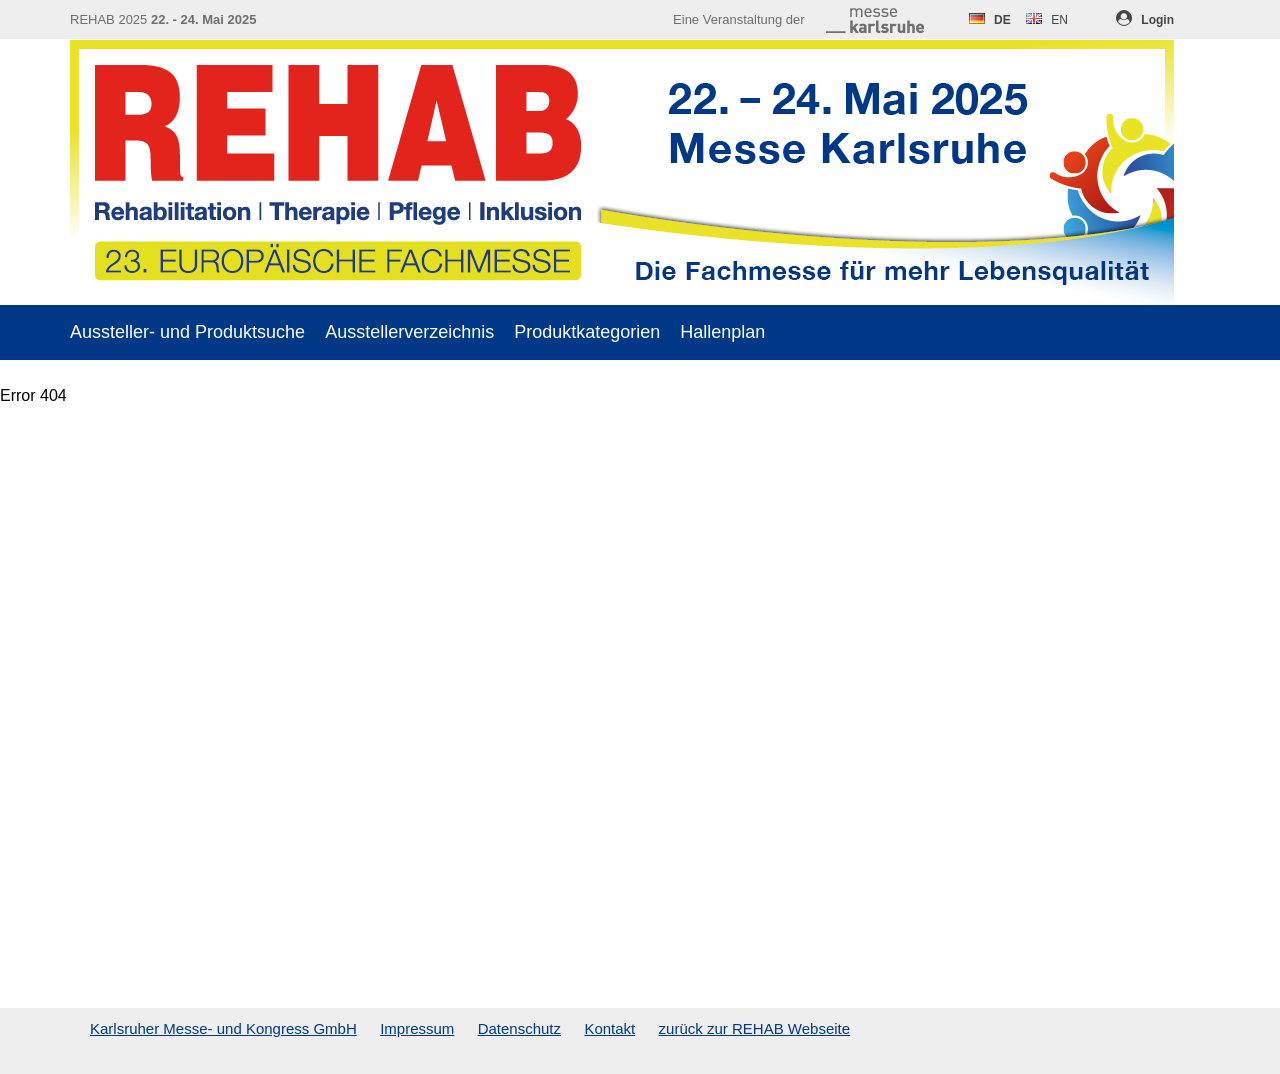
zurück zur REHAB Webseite (754, 1028)
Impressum (417, 1028)
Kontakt (609, 1028)
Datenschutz (519, 1028)
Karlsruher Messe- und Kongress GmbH (223, 1028)
